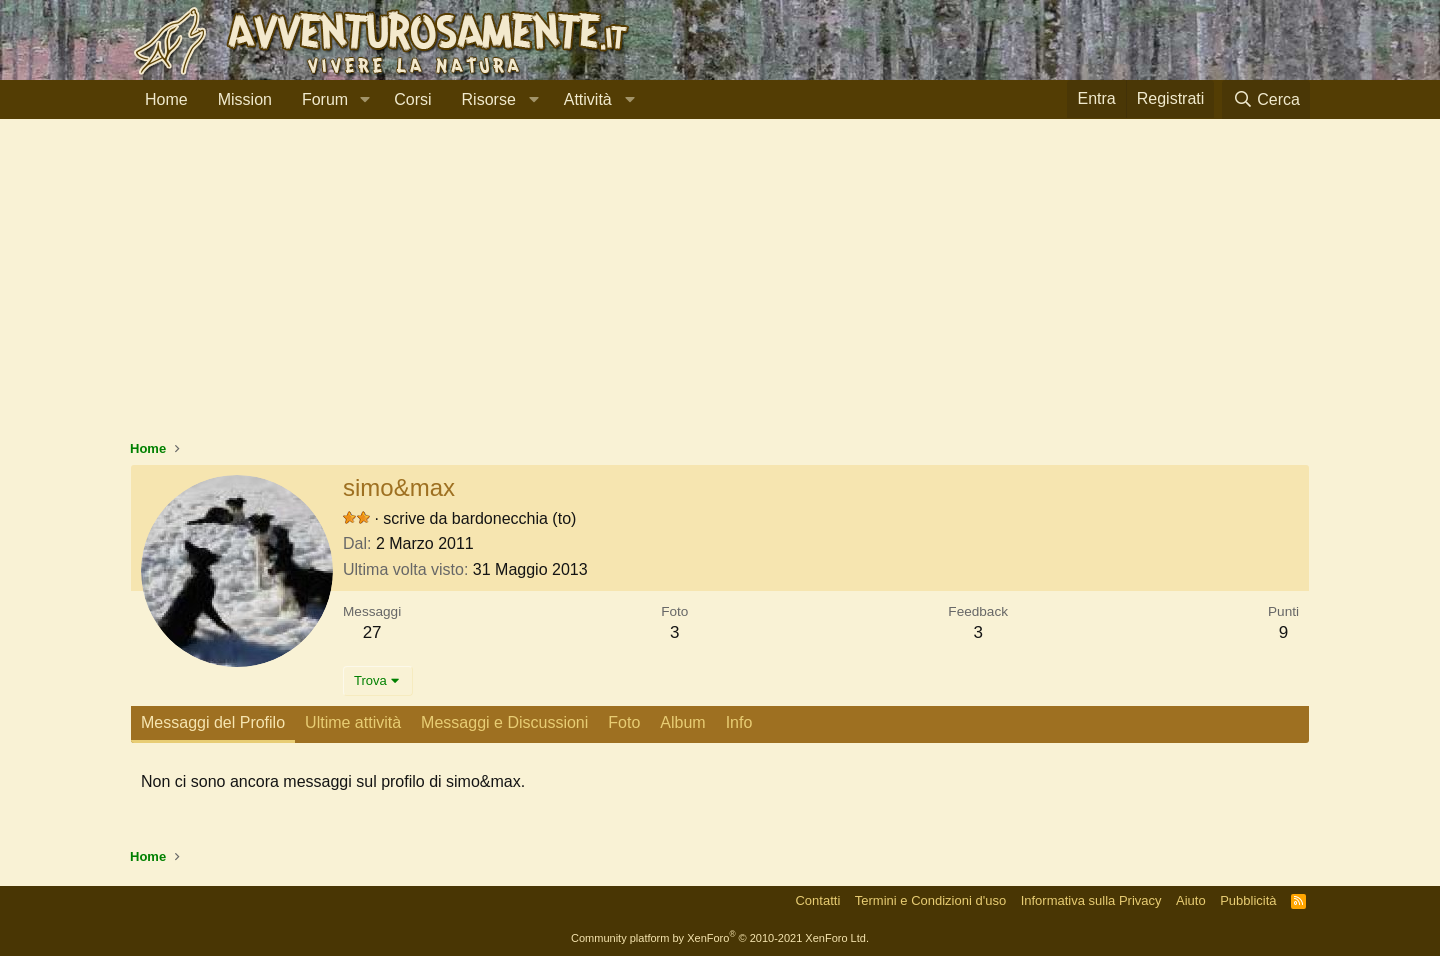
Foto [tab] (624, 722)
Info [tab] (739, 722)
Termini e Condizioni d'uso (930, 900)
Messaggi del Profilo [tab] (213, 722)
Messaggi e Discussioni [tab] (504, 722)
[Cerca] (1266, 99)
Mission (245, 99)
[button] (364, 100)
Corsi (412, 99)
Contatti (817, 900)
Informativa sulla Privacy (1091, 900)
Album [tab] (682, 722)
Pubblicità (1248, 900)
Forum (325, 99)
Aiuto (1191, 900)
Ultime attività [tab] (353, 722)
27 (372, 632)
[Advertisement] (720, 289)
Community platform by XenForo (720, 938)
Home (166, 99)
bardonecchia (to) (514, 518)
